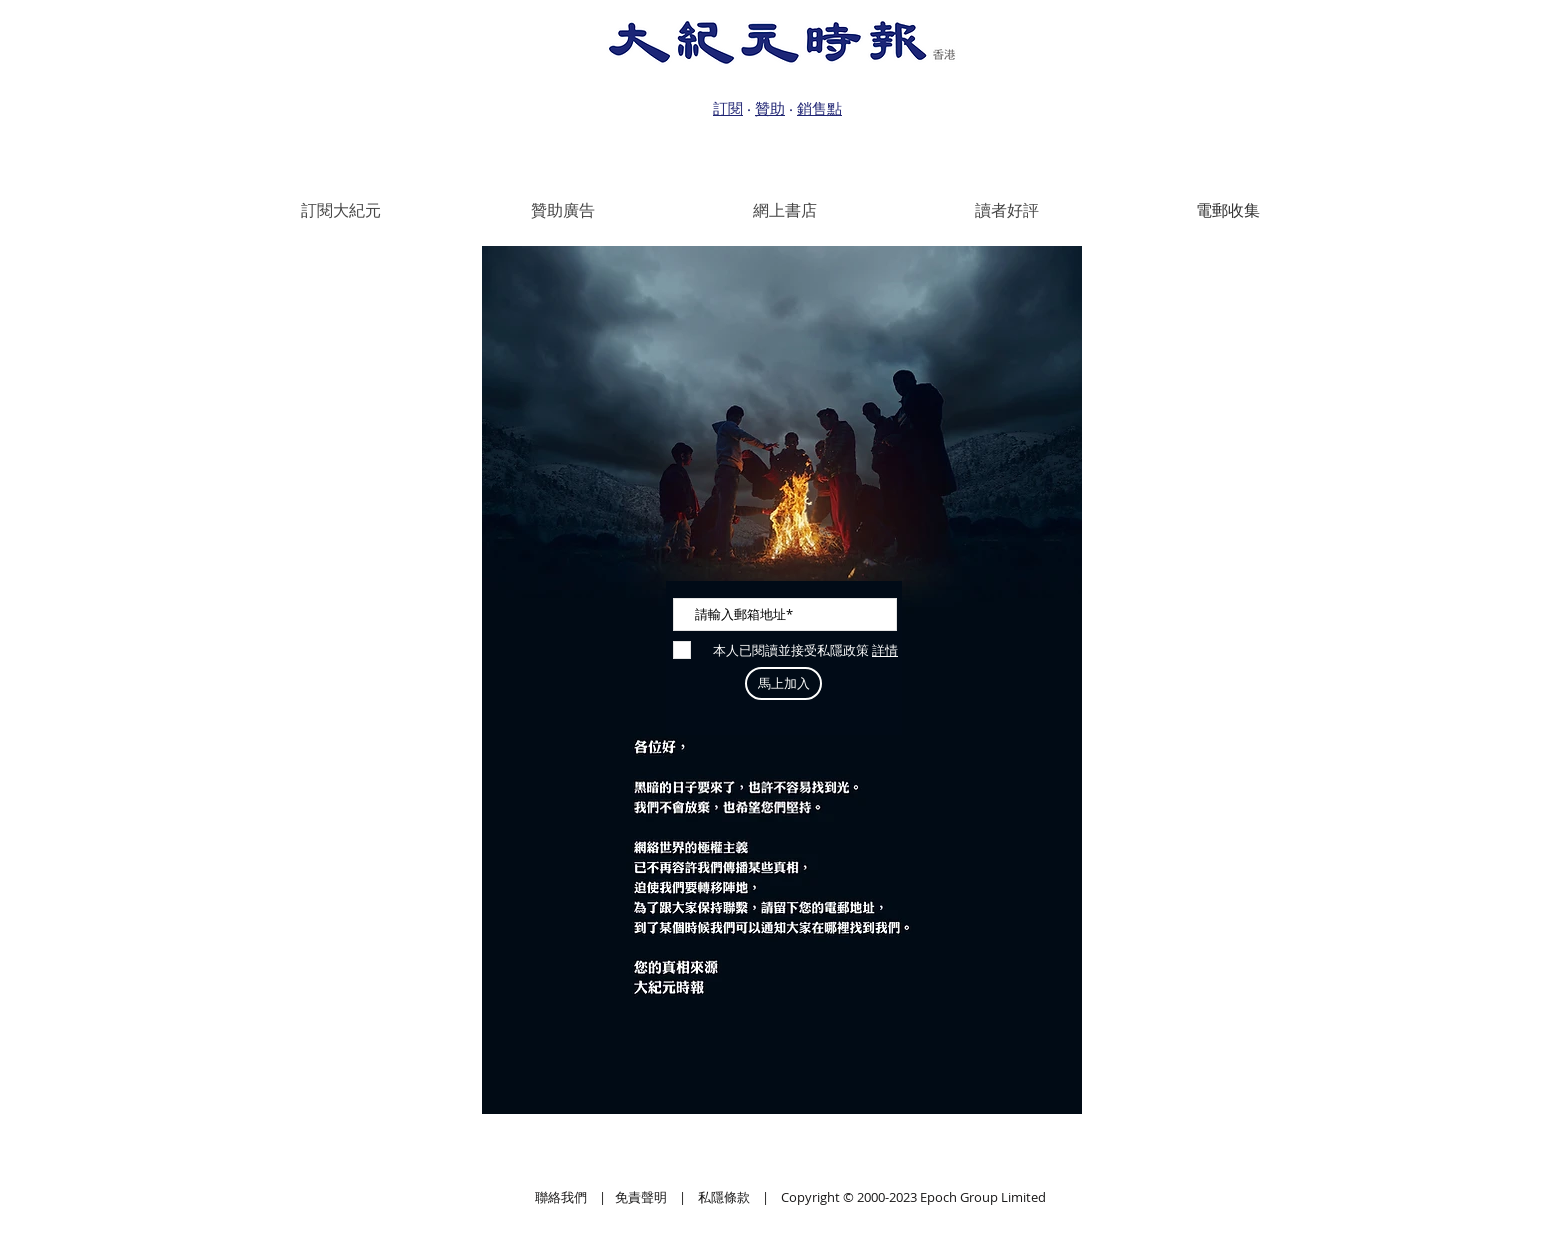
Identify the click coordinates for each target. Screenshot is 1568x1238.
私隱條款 (724, 1197)
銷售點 (819, 108)
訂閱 (728, 108)
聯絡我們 (561, 1197)
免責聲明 (641, 1197)
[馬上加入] (783, 683)
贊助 (770, 108)
